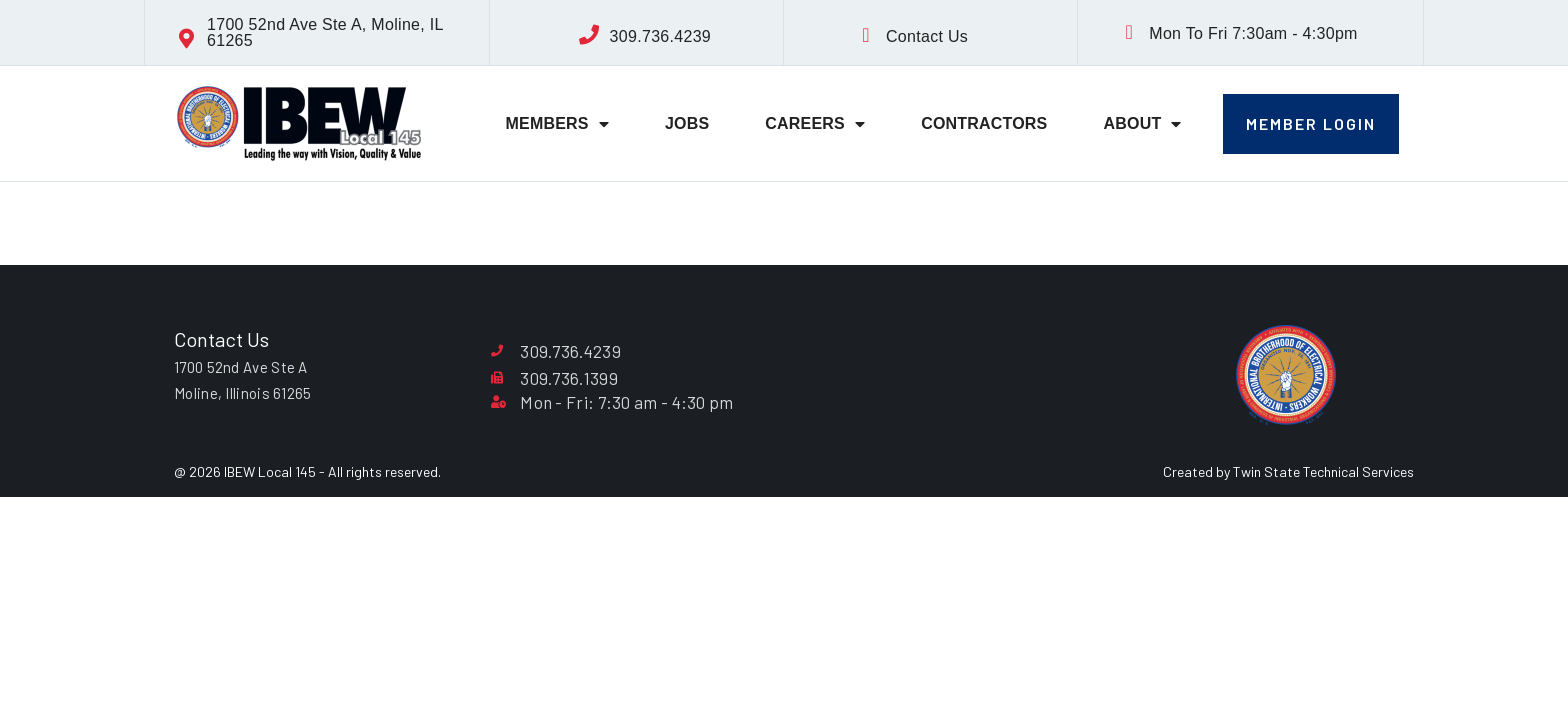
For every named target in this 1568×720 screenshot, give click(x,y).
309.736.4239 (660, 36)
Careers (815, 124)
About (1143, 124)
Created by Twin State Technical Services (1288, 471)
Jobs (687, 123)
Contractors (984, 123)
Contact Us (927, 36)
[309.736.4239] (590, 35)
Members (557, 124)
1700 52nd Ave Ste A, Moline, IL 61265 (325, 32)
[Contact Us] (866, 35)
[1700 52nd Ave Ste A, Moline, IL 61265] (187, 39)
